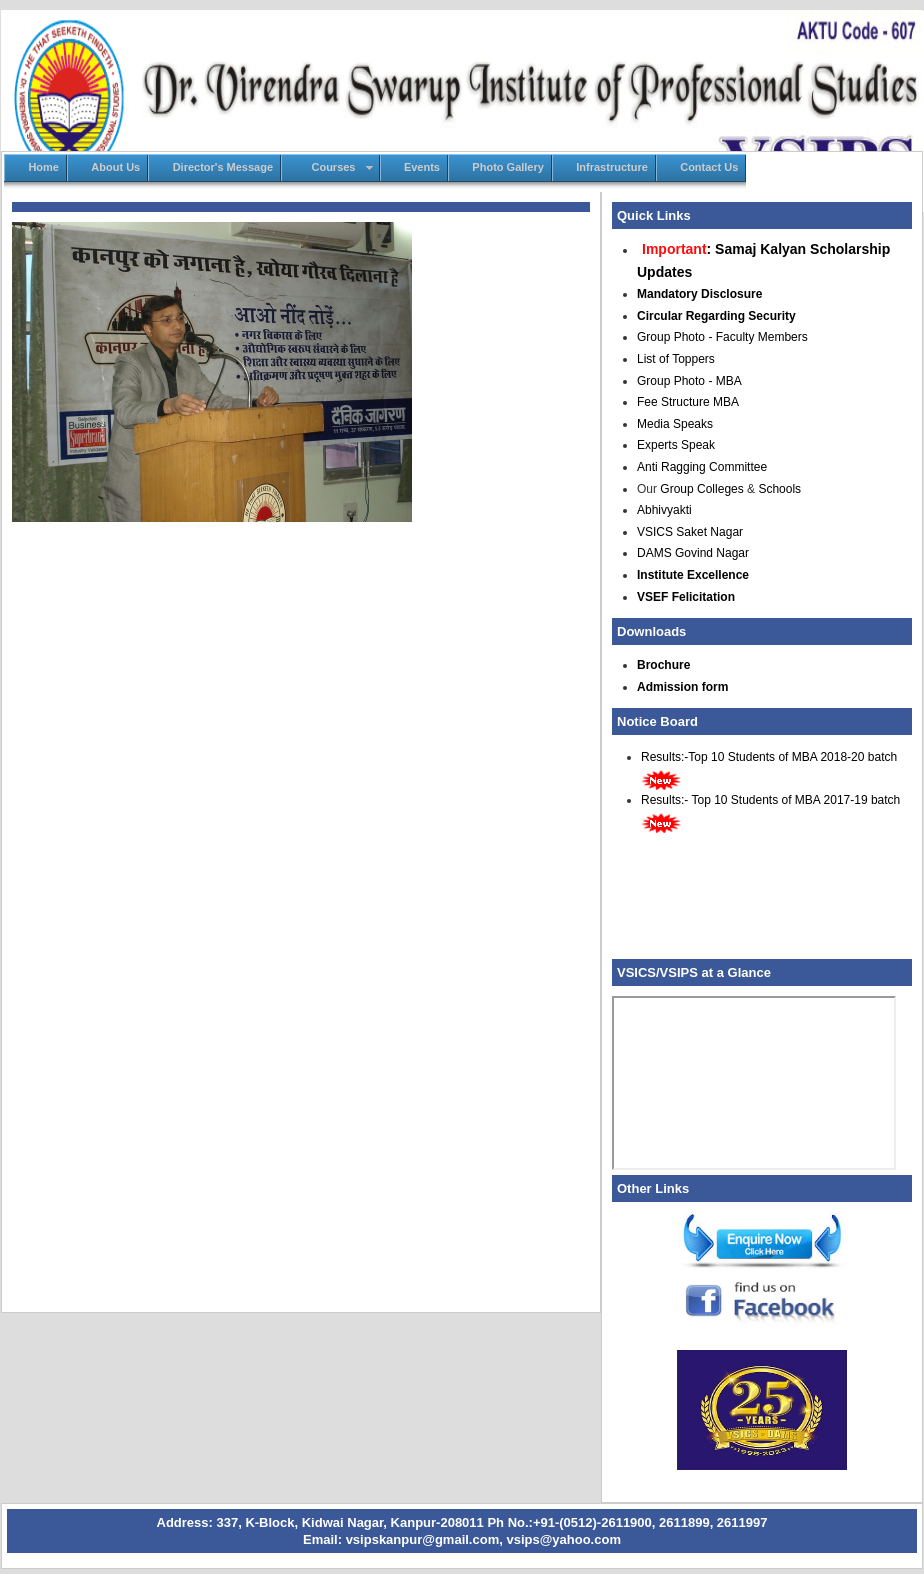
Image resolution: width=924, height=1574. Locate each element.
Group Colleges (701, 489)
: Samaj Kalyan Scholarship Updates (763, 260)
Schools (779, 489)
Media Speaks (675, 424)
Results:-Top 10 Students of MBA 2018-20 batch (769, 757)
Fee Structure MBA (688, 402)
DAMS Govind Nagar (693, 553)
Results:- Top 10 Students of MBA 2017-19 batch (770, 800)
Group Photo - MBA (689, 381)
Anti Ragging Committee (702, 467)
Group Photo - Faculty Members (722, 337)
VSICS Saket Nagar (690, 532)
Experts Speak (676, 445)
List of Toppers (676, 359)
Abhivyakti (664, 510)
